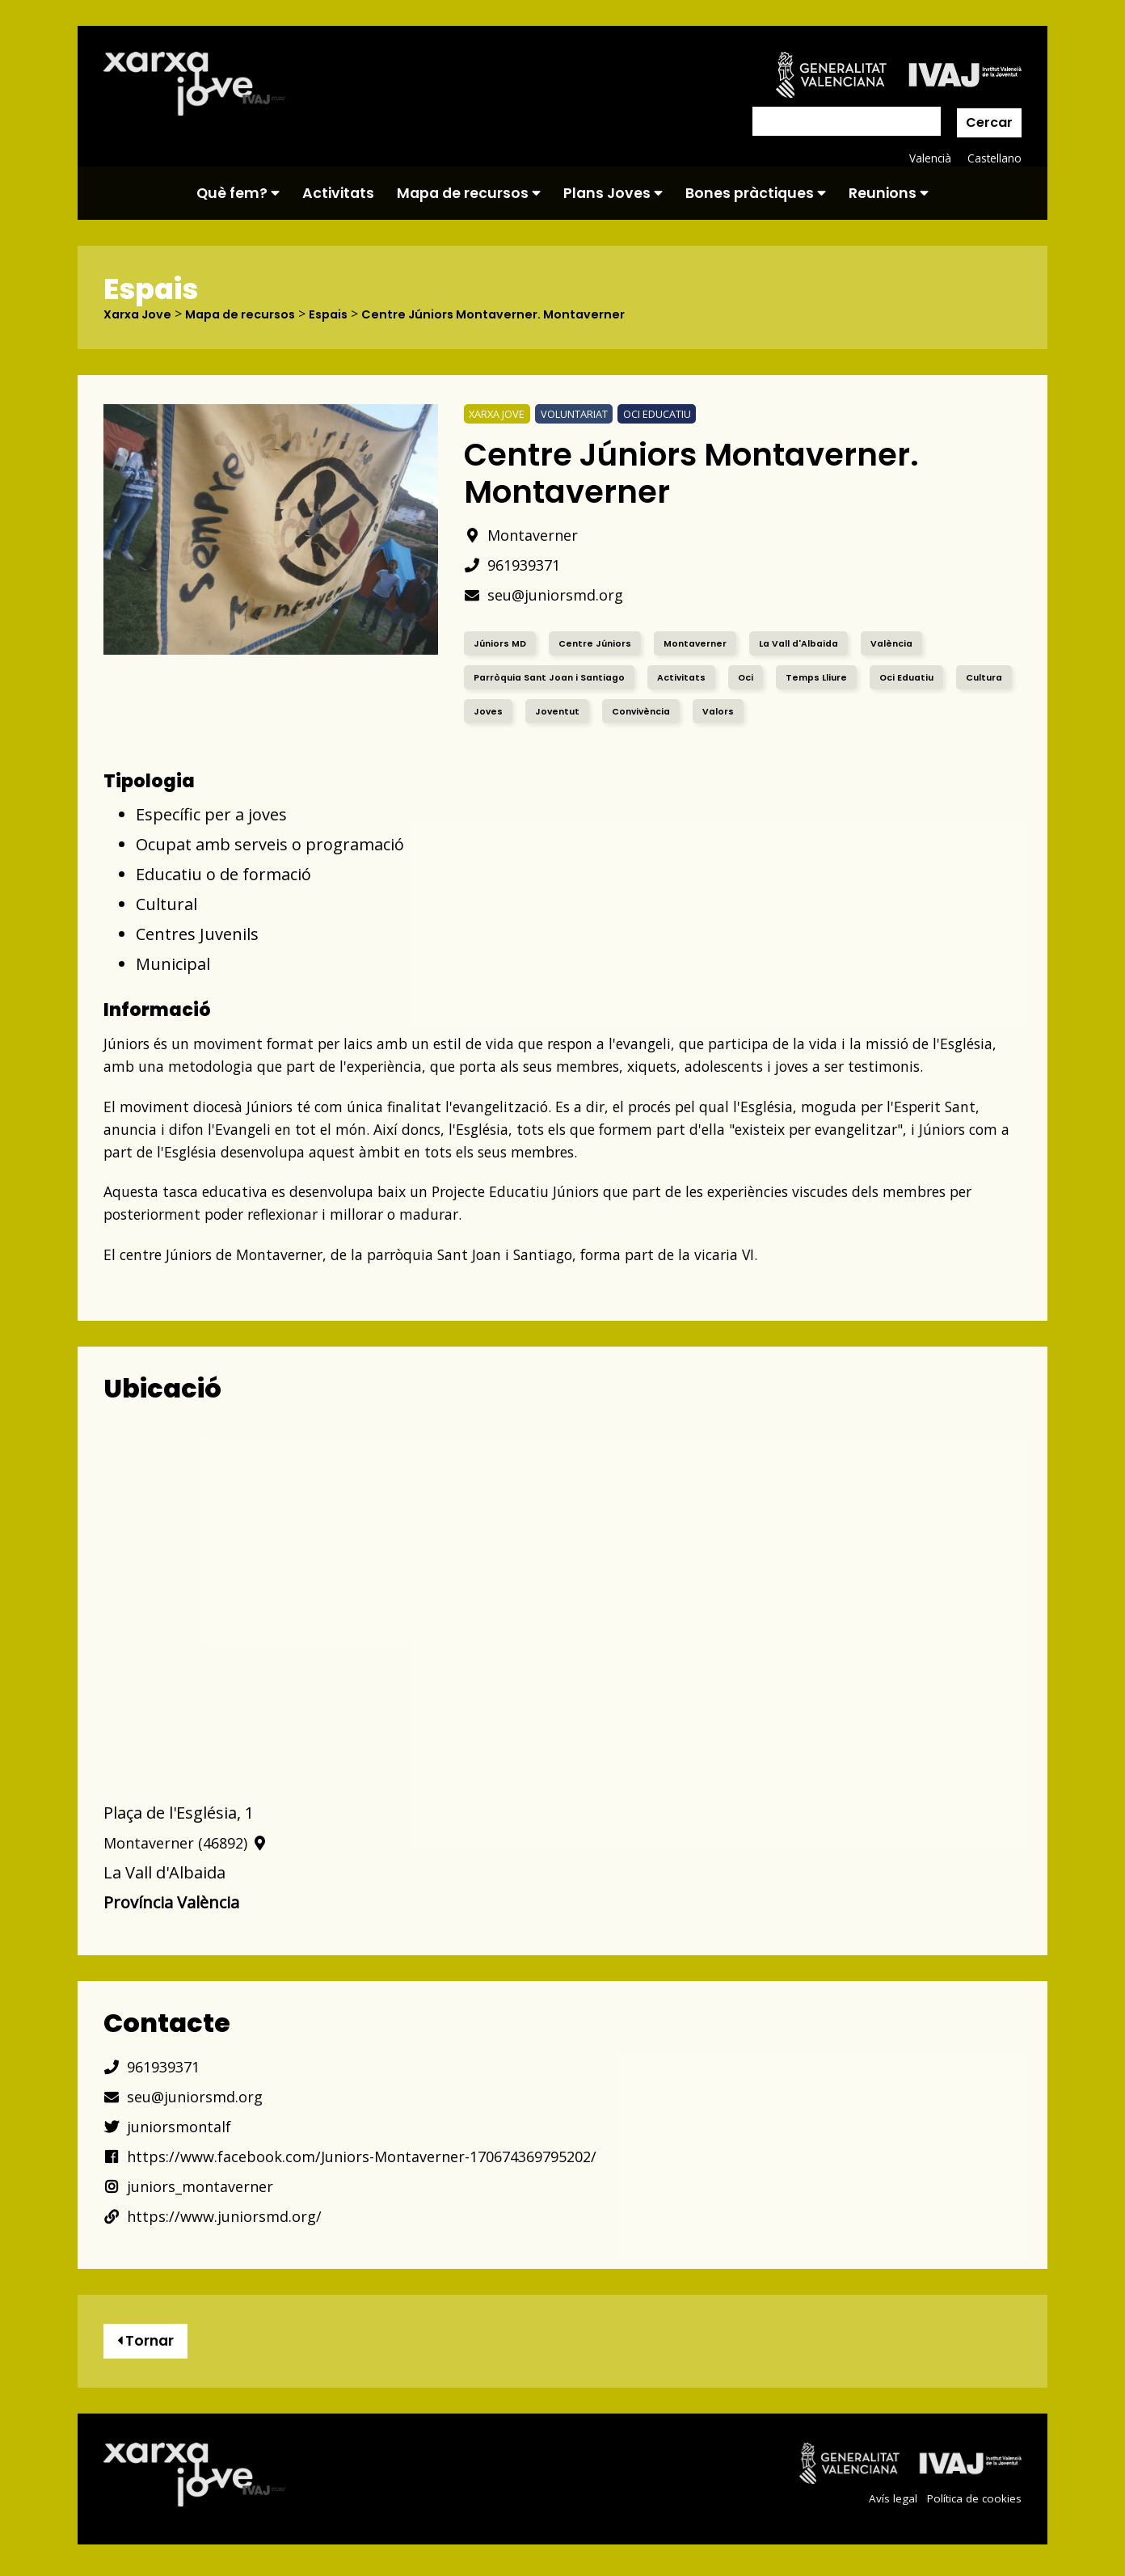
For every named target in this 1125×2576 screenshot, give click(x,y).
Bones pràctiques (755, 193)
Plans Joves (613, 193)
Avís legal (887, 2503)
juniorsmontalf (173, 2126)
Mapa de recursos (469, 193)
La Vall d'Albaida (814, 643)
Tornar (150, 2344)
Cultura (494, 711)
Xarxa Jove (141, 314)
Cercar (989, 122)
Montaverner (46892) (193, 1842)
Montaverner (526, 535)
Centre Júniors (600, 643)
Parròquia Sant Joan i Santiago (555, 677)
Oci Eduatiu (930, 677)
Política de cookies (972, 2503)
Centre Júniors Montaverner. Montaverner (523, 314)
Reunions (889, 193)
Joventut (632, 711)
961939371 (516, 564)
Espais (348, 314)
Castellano (994, 158)
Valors (801, 711)
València (914, 643)
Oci (761, 677)
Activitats (338, 193)
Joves (561, 711)
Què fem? (238, 193)
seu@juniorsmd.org (552, 594)
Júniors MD (501, 643)
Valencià (928, 158)
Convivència (720, 711)
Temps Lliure (835, 677)
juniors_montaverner (197, 2186)
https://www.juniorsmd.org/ (223, 2216)
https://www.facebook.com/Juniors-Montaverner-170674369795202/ (375, 2156)
